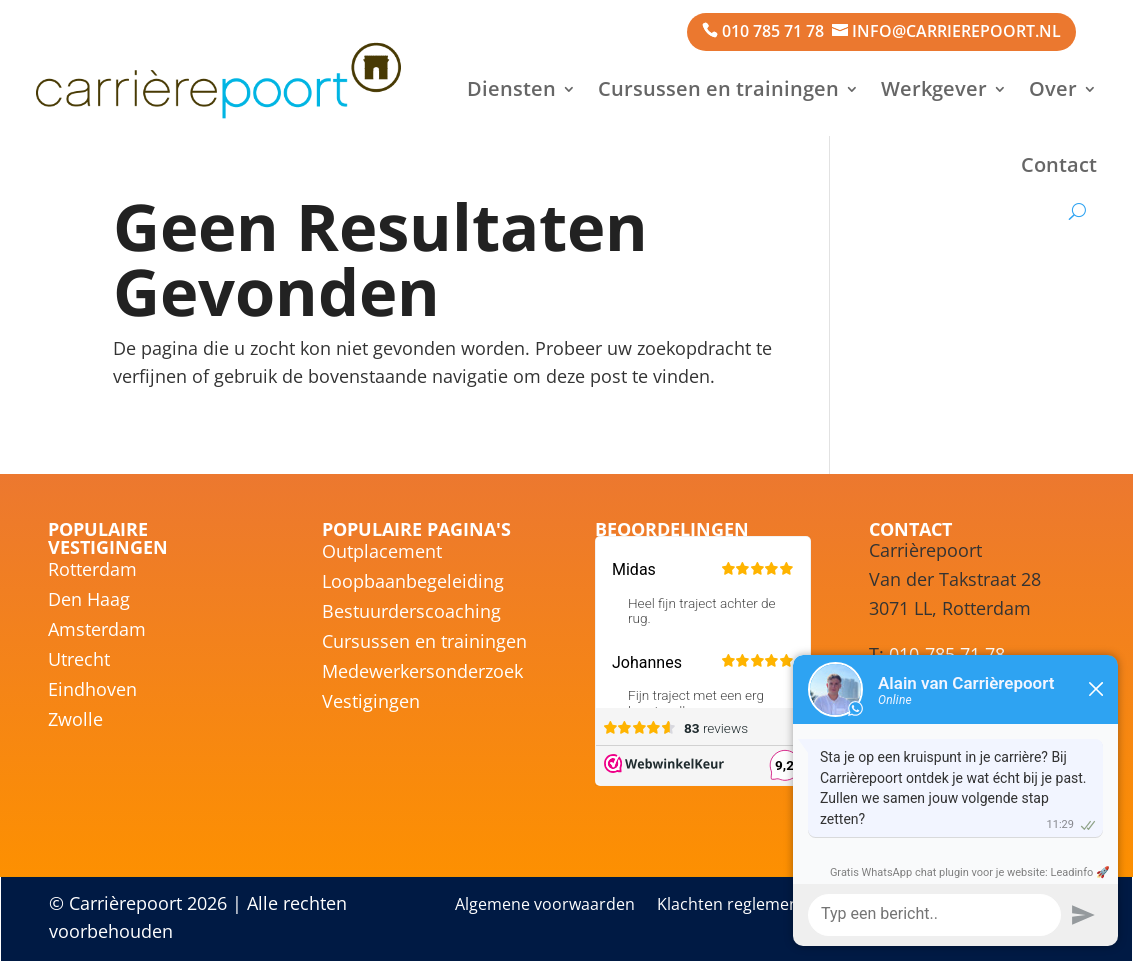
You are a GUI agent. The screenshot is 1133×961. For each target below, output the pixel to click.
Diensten (511, 88)
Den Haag (89, 601)
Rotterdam (92, 571)
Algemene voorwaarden (545, 906)
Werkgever (934, 88)
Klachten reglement (731, 906)
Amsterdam (97, 631)
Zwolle (75, 721)
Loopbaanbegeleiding (413, 583)
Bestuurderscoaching (411, 613)
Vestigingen (371, 703)
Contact (1059, 164)
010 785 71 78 (773, 31)
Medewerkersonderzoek (422, 673)
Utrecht (79, 661)
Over (1053, 88)
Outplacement (382, 553)
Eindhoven (92, 691)
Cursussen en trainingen (718, 88)
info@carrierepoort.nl (956, 31)
